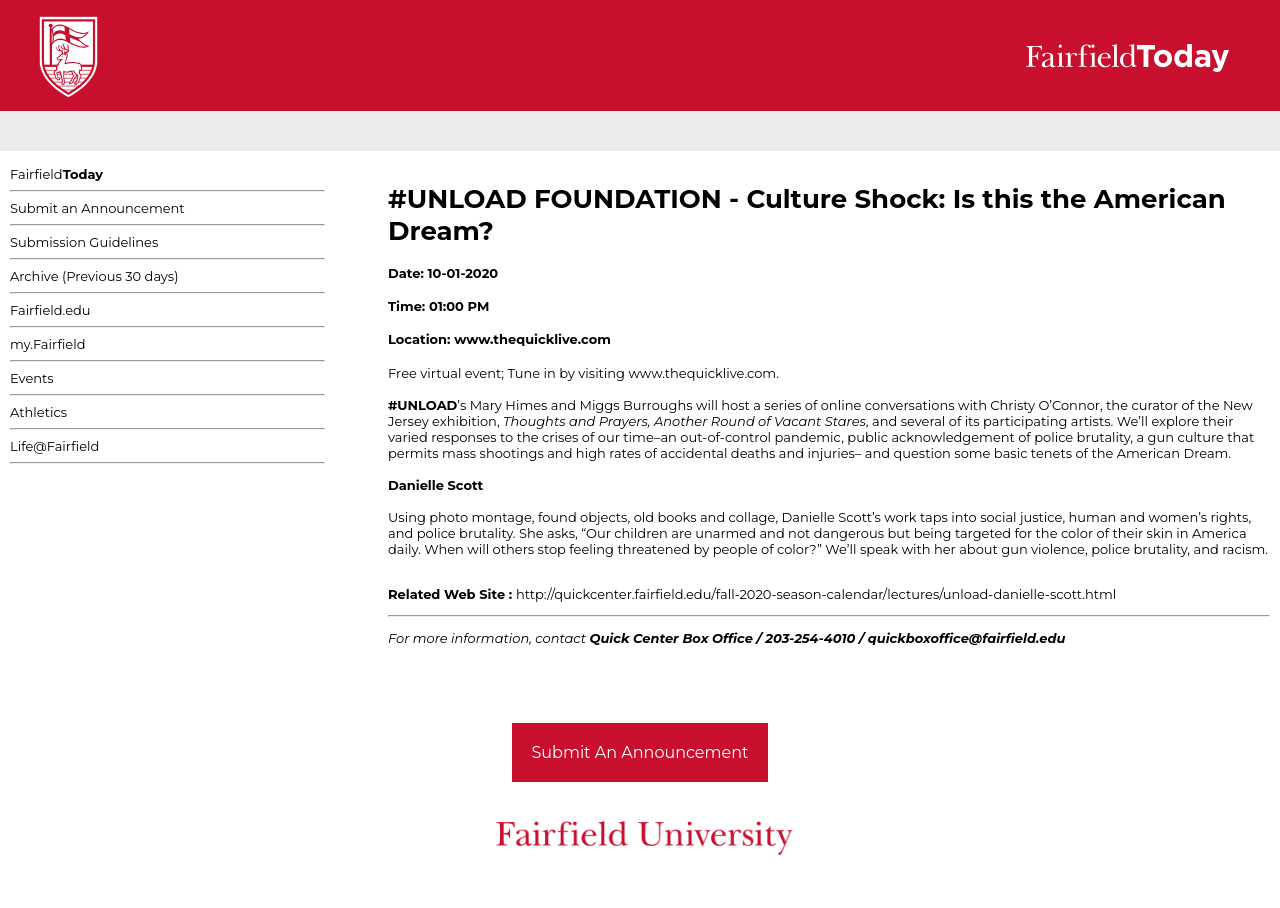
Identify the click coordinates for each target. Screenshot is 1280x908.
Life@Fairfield (54, 446)
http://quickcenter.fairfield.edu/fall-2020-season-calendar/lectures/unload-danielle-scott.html (816, 594)
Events (32, 378)
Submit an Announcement (97, 208)
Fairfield (56, 174)
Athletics (38, 412)
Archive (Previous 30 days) (94, 276)
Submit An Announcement (640, 752)
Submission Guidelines (84, 242)
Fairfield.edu (50, 310)
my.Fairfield (48, 344)
